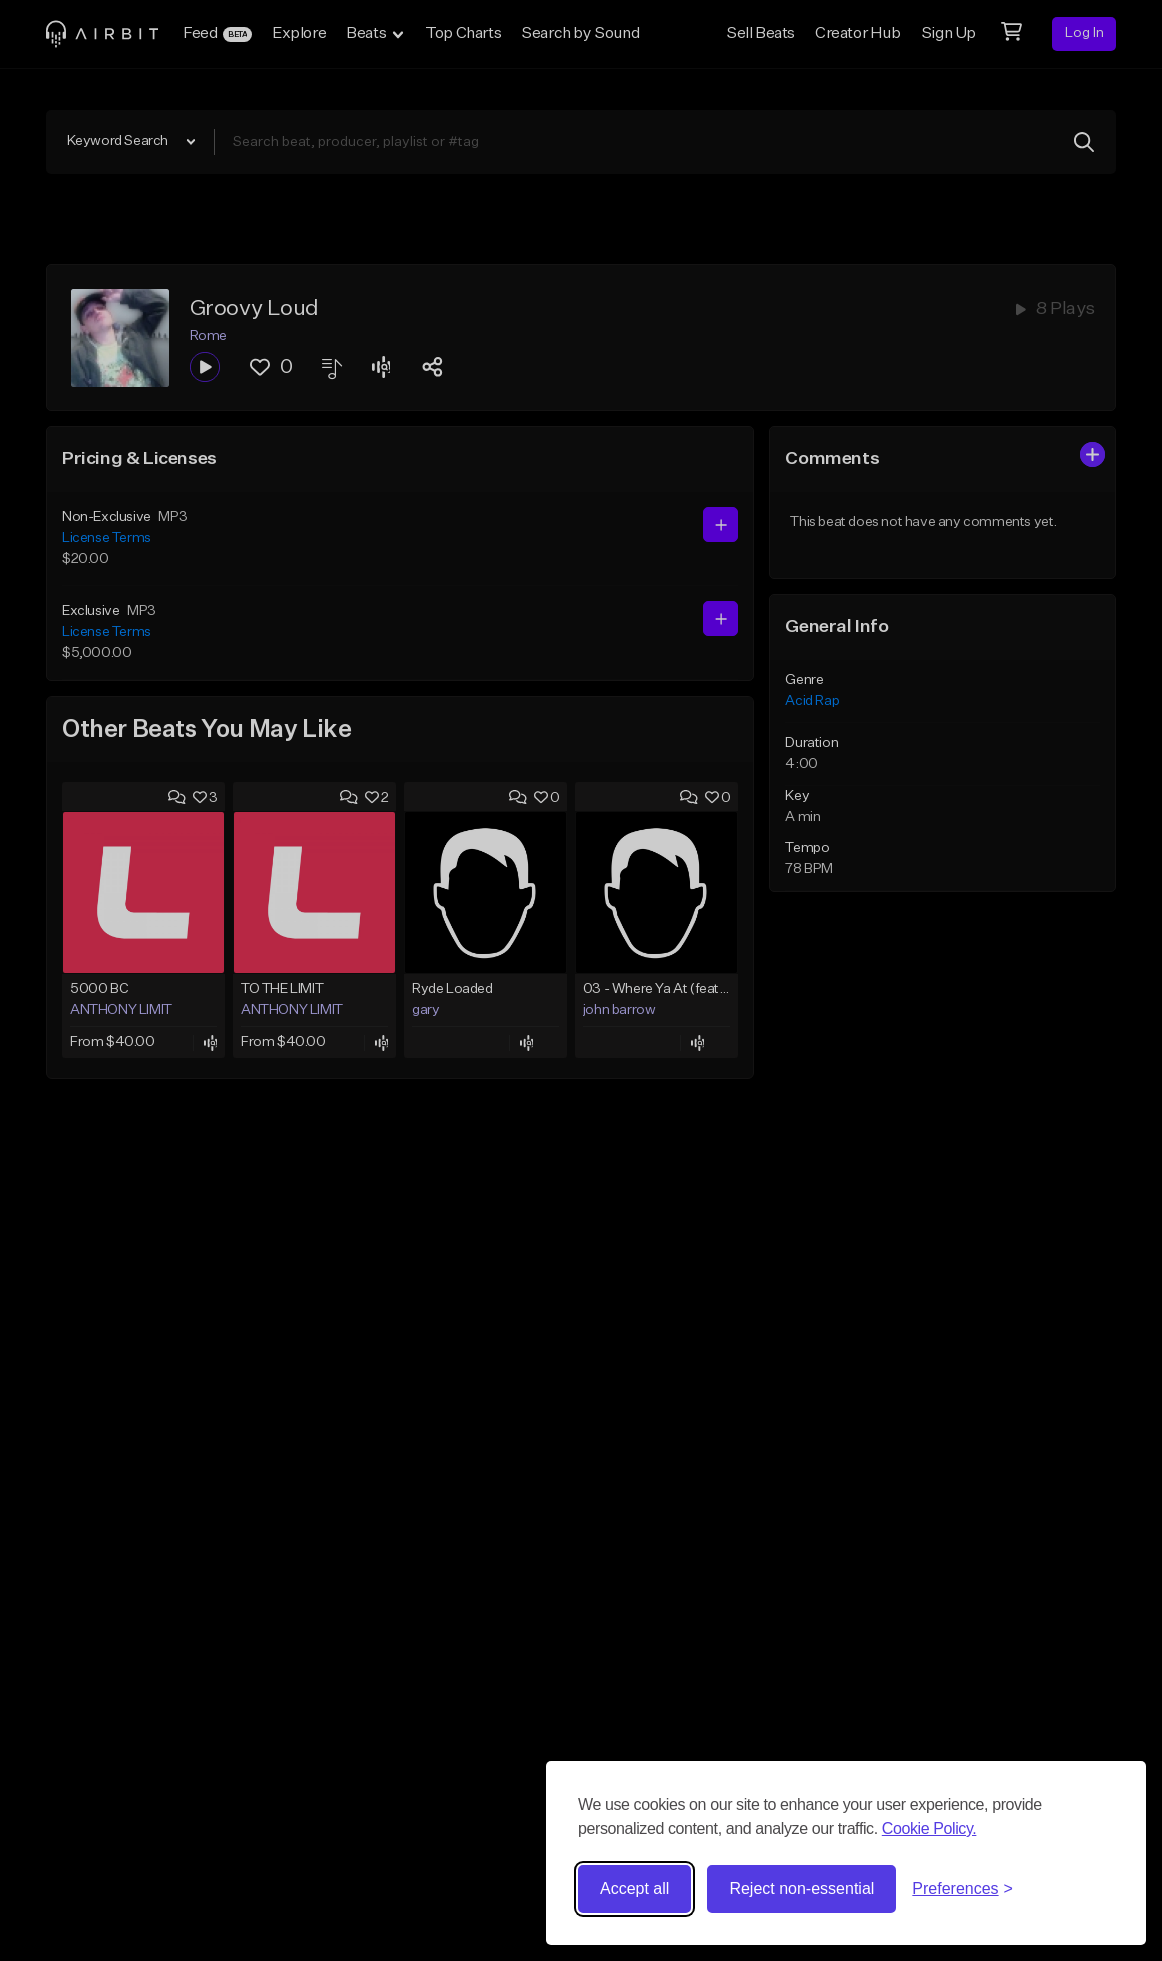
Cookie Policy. (929, 1828)
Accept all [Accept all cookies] (634, 1888)
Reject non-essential (801, 1888)
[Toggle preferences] (962, 1889)
